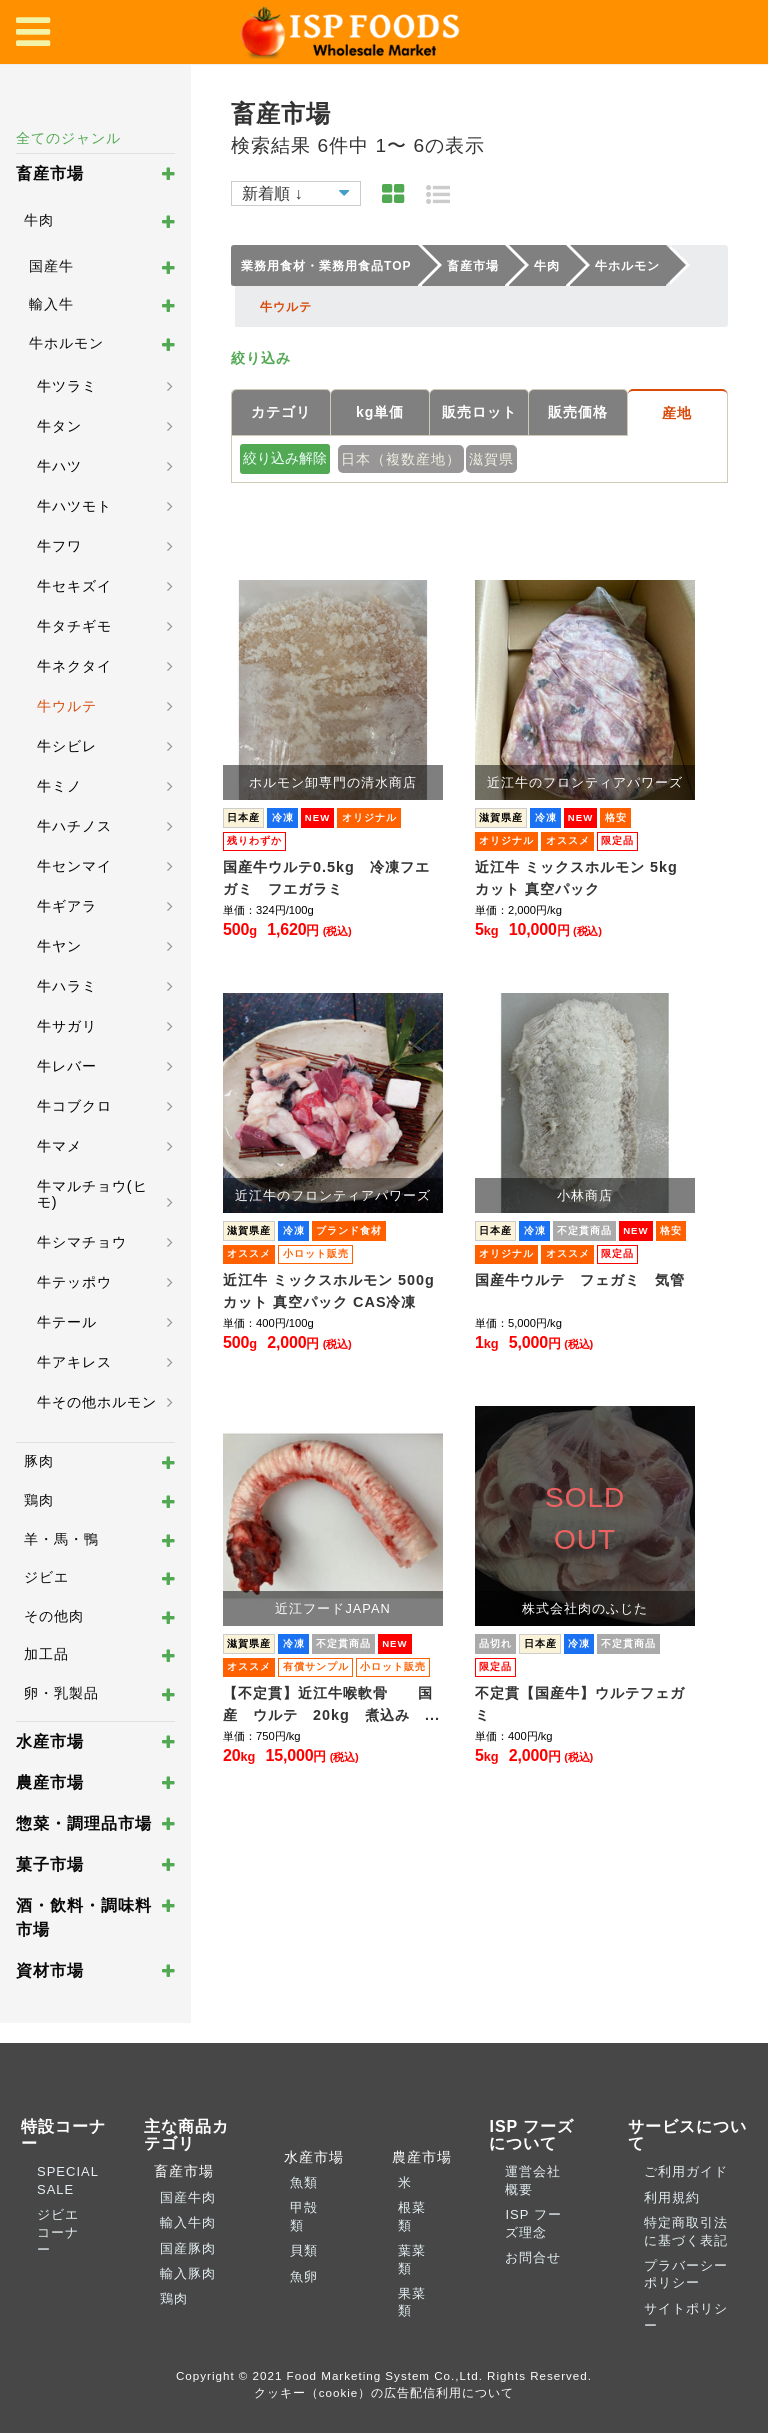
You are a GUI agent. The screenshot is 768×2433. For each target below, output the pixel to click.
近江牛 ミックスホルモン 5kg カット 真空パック (576, 878)
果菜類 (412, 2302)
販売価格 (578, 412)
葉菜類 (412, 2259)
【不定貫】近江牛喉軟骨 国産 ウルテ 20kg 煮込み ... (331, 1704)
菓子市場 (50, 1864)
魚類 (304, 2182)
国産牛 (51, 266)
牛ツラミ (67, 386)
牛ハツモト (74, 506)
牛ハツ (59, 466)
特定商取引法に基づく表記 (686, 2231)
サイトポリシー (686, 2317)
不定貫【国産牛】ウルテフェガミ (580, 1704)
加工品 (46, 1654)
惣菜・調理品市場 (84, 1823)
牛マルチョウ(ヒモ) (92, 1194)
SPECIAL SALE (67, 2180)
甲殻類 (304, 2216)
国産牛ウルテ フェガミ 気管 (580, 1280)
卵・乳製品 (61, 1693)
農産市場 (50, 1782)
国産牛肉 (188, 2197)
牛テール (67, 1322)
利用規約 (672, 2197)
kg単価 (380, 412)
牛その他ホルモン (97, 1402)
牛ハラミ (67, 986)
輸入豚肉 (188, 2273)
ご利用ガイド (686, 2171)
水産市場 (50, 1741)
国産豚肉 (188, 2248)
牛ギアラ (67, 906)
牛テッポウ (74, 1282)
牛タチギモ (74, 626)
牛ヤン (59, 946)
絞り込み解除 (285, 458)
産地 (677, 413)
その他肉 (54, 1616)
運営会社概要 (533, 2180)
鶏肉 (39, 1500)
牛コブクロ (74, 1106)
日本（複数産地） (401, 459)
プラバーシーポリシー (686, 2274)
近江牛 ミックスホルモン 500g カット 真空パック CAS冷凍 (329, 1291)
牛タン (59, 426)
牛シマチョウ (82, 1242)
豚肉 (39, 1461)
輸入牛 (51, 304)
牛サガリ (67, 1026)
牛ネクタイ (74, 666)
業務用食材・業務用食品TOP (326, 266)
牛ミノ (59, 786)
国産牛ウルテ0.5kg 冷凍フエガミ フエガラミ (326, 878)
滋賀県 (491, 459)
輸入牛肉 (188, 2222)
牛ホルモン (66, 343)
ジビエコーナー (58, 2232)
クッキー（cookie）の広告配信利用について (384, 2392)
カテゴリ (281, 412)
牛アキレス (74, 1362)
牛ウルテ (67, 706)
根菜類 (412, 2216)
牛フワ (59, 546)
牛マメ (59, 1146)
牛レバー (67, 1066)
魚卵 (304, 2276)
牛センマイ (74, 866)
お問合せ (533, 2257)
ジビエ (46, 1577)
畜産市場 (50, 173)
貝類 (304, 2250)
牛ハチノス (74, 826)
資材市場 (50, 1970)
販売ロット (479, 412)
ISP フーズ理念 (533, 2223)
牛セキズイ (74, 586)
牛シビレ (67, 746)
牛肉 (39, 220)
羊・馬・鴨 (61, 1539)
